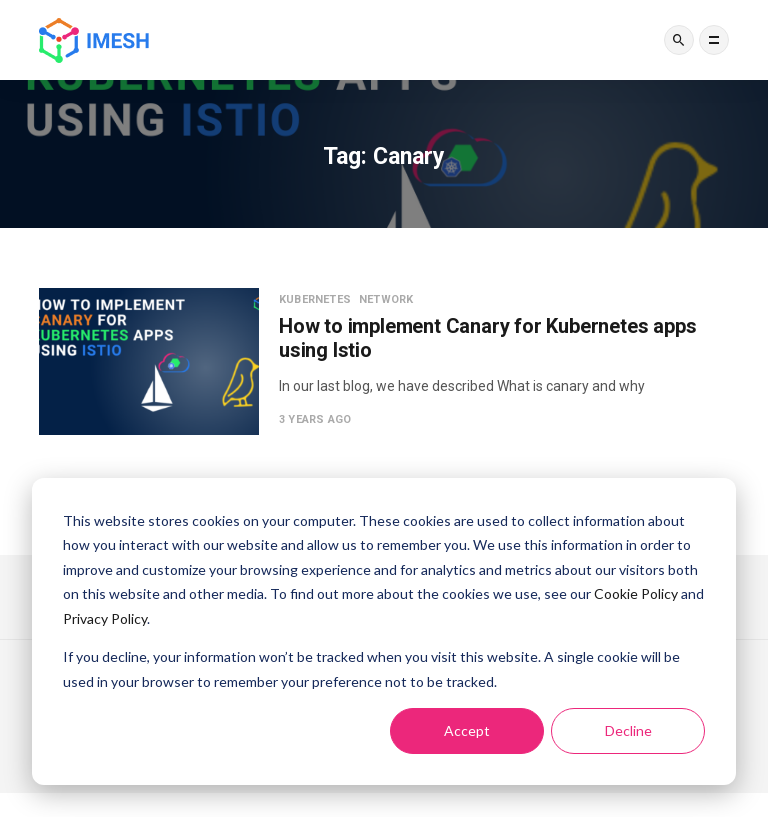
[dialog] (384, 631)
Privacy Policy (105, 618)
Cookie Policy (636, 593)
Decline (628, 730)
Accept (467, 730)
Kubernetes (315, 299)
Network (386, 299)
